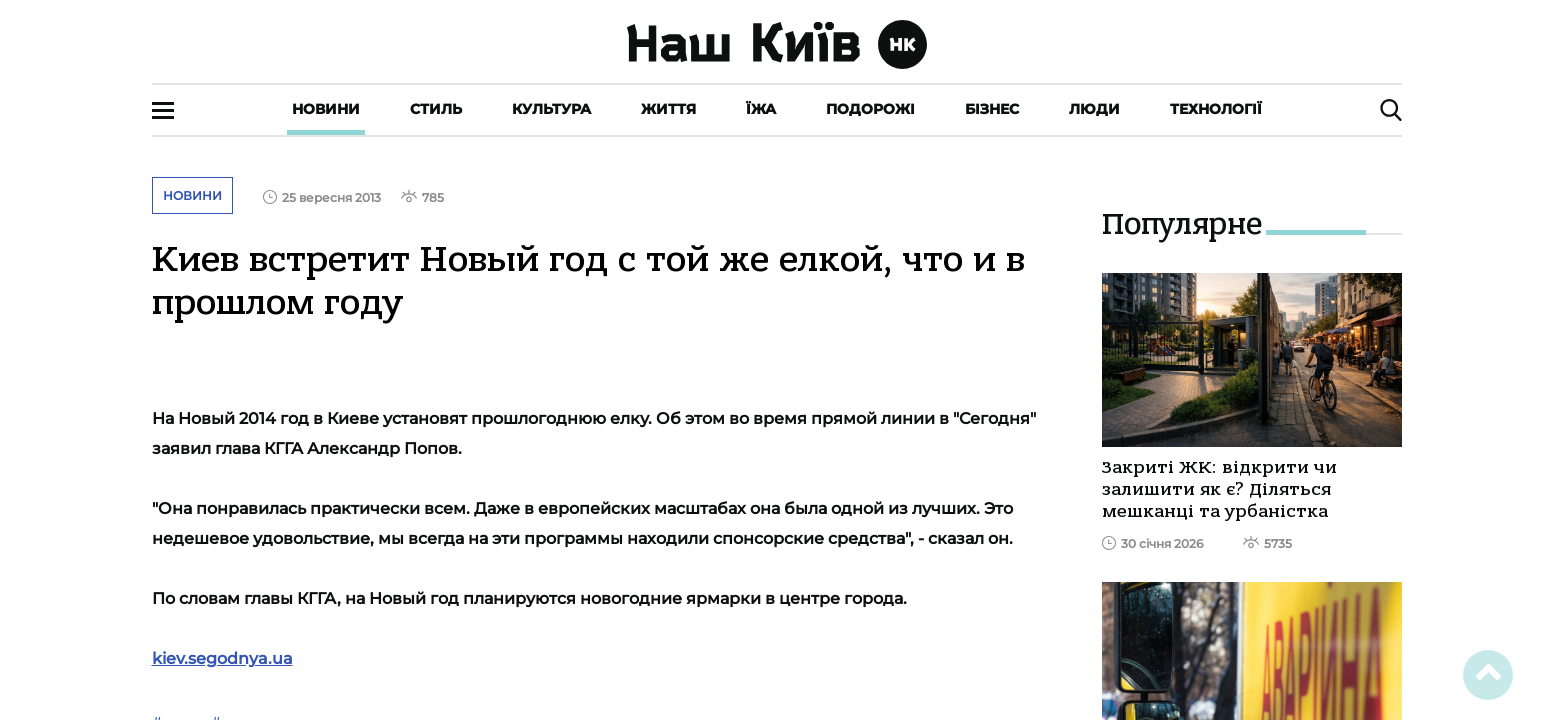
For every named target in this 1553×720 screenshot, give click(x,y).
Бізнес (992, 109)
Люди (1094, 109)
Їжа (761, 109)
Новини (326, 109)
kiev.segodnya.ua (222, 658)
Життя (668, 109)
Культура (551, 109)
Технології (1216, 109)
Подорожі (870, 109)
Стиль (436, 109)
